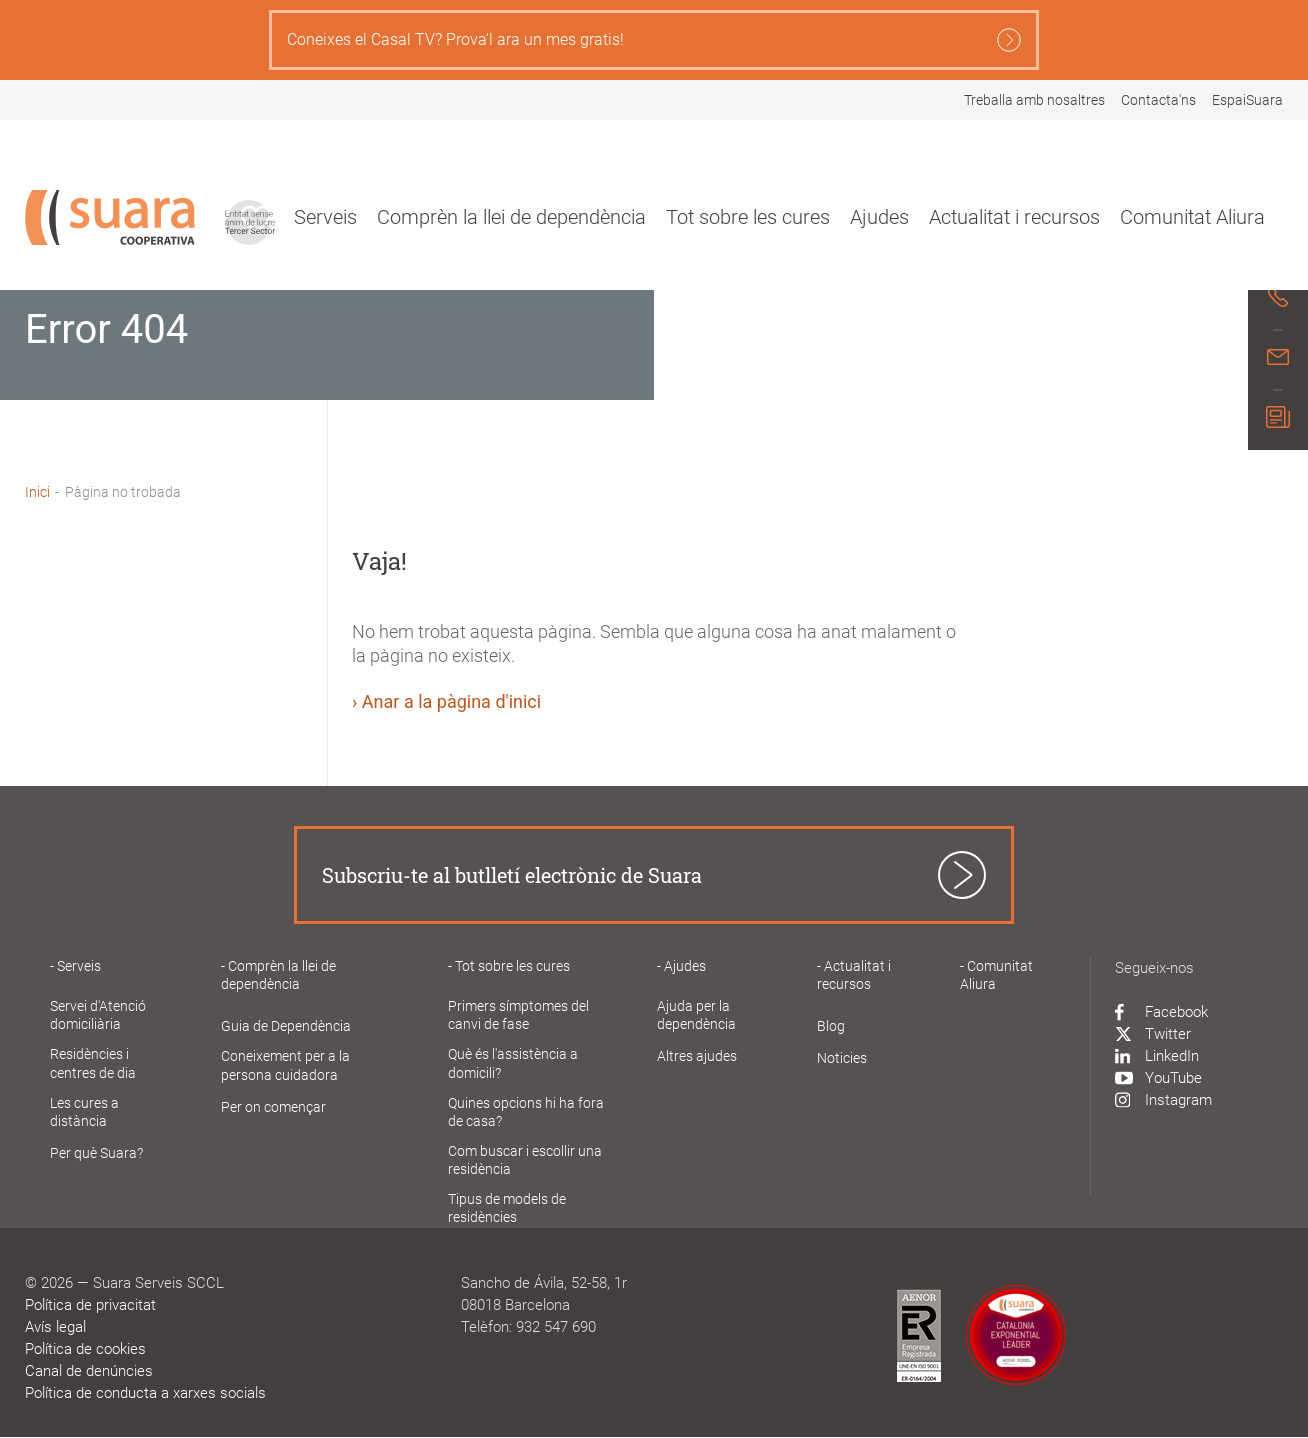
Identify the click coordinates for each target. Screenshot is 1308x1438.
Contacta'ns (1158, 100)
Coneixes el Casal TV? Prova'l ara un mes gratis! (654, 40)
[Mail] (1278, 360)
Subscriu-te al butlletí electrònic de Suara (512, 875)
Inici (37, 492)
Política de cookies (85, 1349)
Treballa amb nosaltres (1034, 100)
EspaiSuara (1247, 100)
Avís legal (55, 1327)
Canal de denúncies (89, 1371)
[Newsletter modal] (1278, 420)
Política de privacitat (90, 1305)
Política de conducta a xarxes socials (145, 1393)
